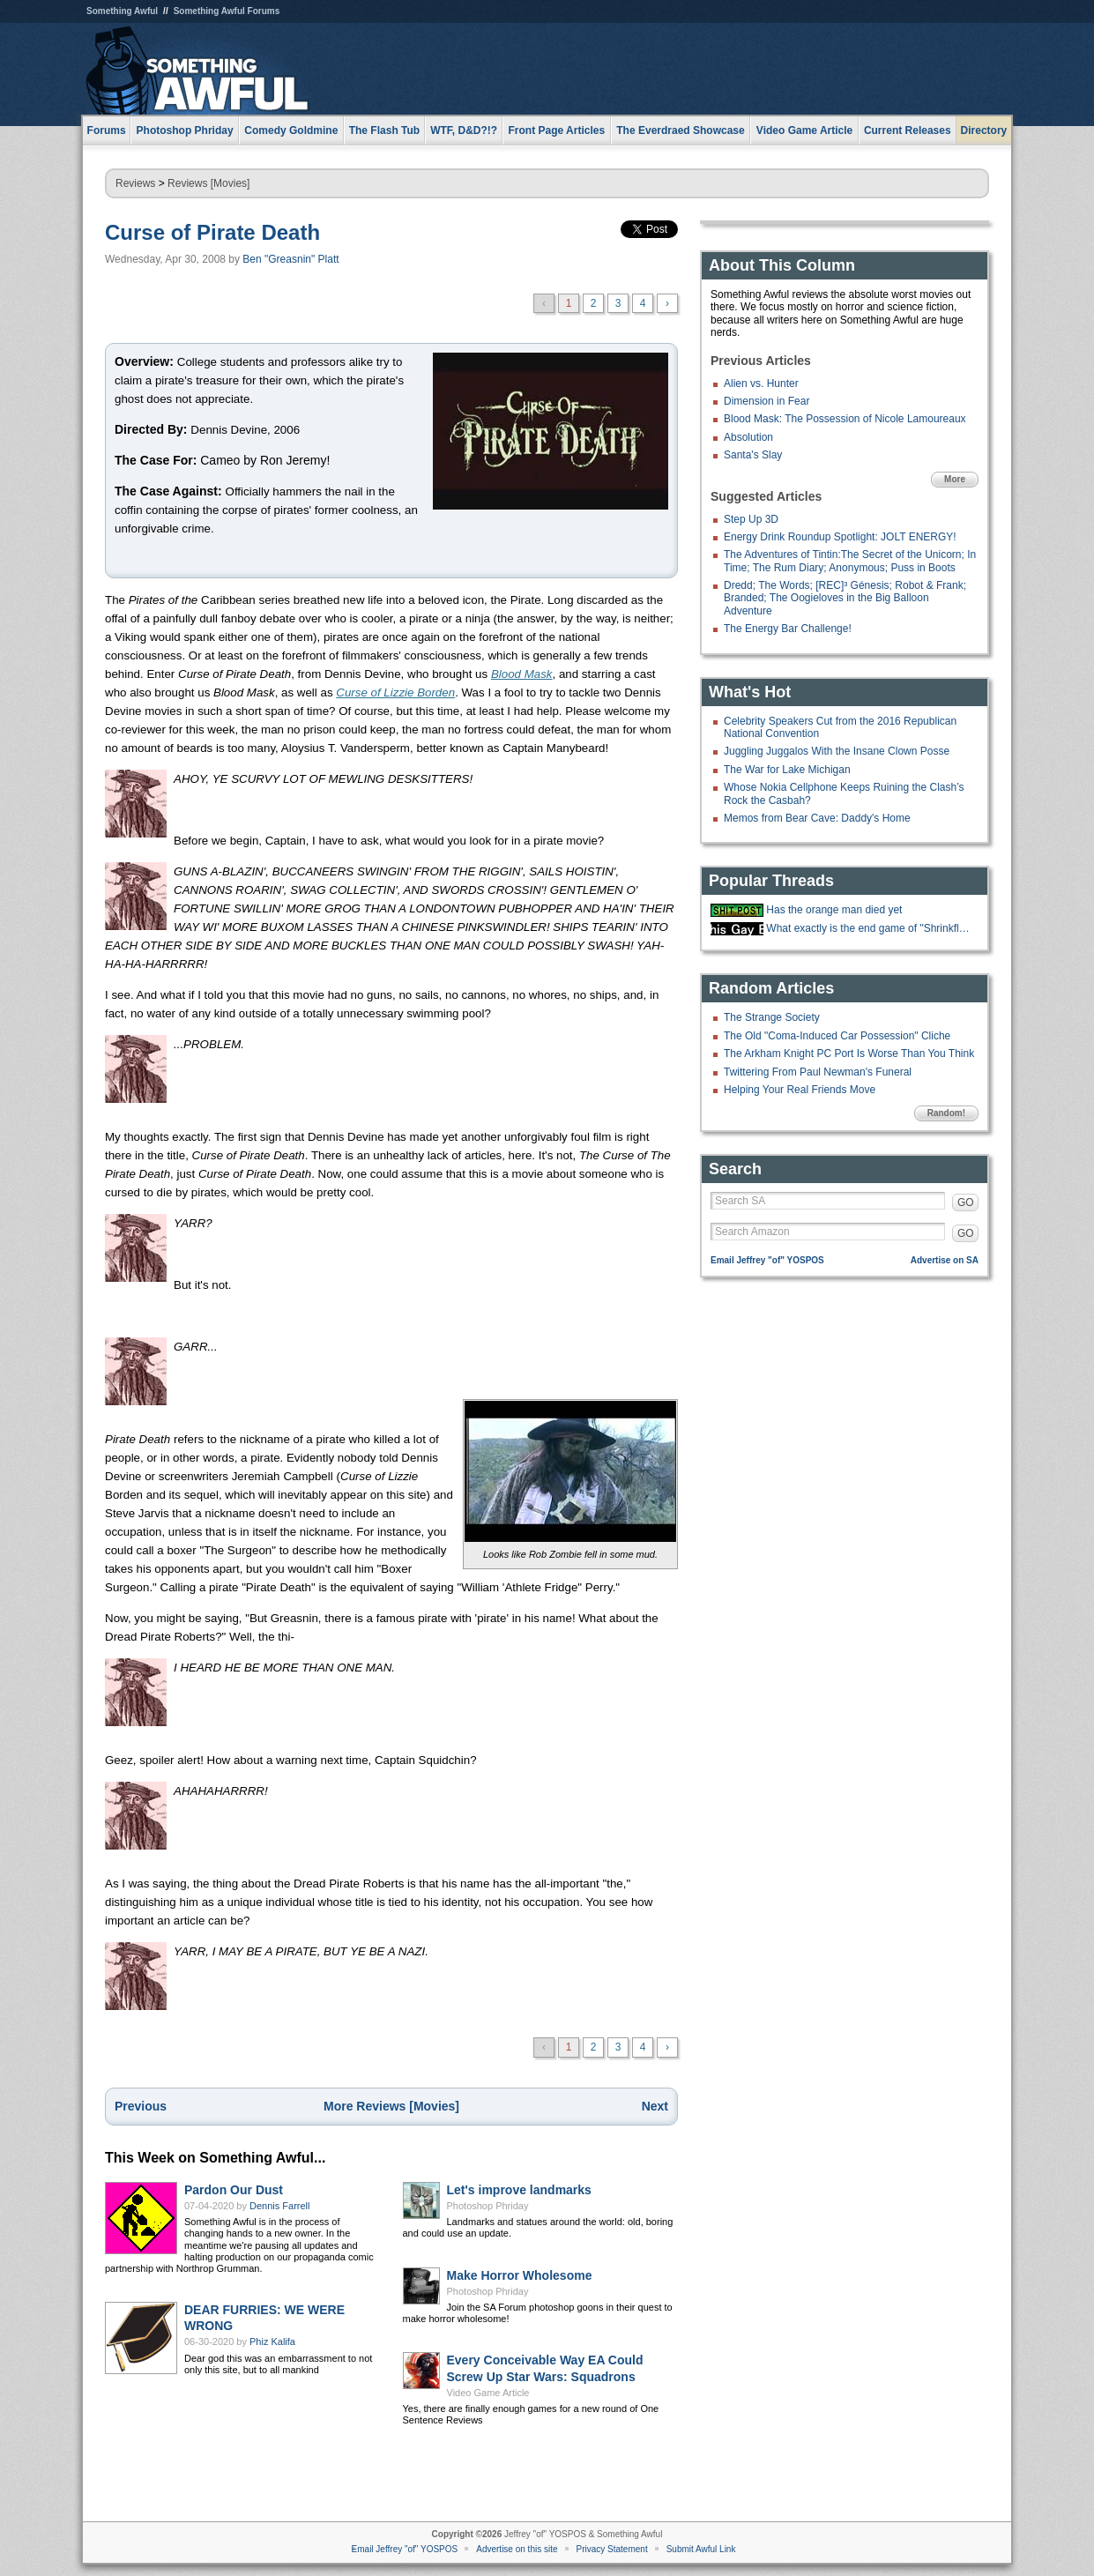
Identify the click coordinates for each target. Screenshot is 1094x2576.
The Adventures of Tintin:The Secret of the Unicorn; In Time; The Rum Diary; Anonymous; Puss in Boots (850, 560)
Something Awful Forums (227, 11)
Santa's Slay (753, 455)
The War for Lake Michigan (787, 769)
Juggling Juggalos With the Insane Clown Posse (836, 751)
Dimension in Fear (766, 401)
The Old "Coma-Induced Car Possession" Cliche (837, 1036)
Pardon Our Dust (233, 2190)
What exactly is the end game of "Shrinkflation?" (870, 928)
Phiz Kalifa (272, 2341)
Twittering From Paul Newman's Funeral (818, 1072)
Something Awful (122, 11)
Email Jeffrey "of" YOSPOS (767, 1260)
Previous (141, 2106)
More (954, 479)
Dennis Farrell (279, 2205)
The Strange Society (772, 1017)
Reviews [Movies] (208, 183)
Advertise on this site (516, 2549)
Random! (946, 1113)
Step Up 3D (751, 519)
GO (965, 1202)
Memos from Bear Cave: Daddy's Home (817, 818)
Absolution (748, 437)
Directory (984, 130)
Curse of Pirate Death (212, 232)
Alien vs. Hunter (761, 383)
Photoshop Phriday (488, 2205)
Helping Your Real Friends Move (799, 1089)
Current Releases (907, 130)
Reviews (135, 183)
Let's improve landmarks (519, 2190)
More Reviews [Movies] (391, 2106)
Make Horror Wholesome (519, 2275)
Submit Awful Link (701, 2549)
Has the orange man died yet (834, 910)
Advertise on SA (945, 1260)
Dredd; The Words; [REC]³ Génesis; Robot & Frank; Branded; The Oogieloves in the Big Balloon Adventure (845, 598)
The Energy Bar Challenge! (788, 628)
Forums (106, 130)
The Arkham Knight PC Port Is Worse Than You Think (849, 1053)
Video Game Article (488, 2392)
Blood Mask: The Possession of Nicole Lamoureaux (845, 419)
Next (655, 2106)
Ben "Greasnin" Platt (290, 259)
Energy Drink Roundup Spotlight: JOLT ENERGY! (840, 537)
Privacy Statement (612, 2549)
